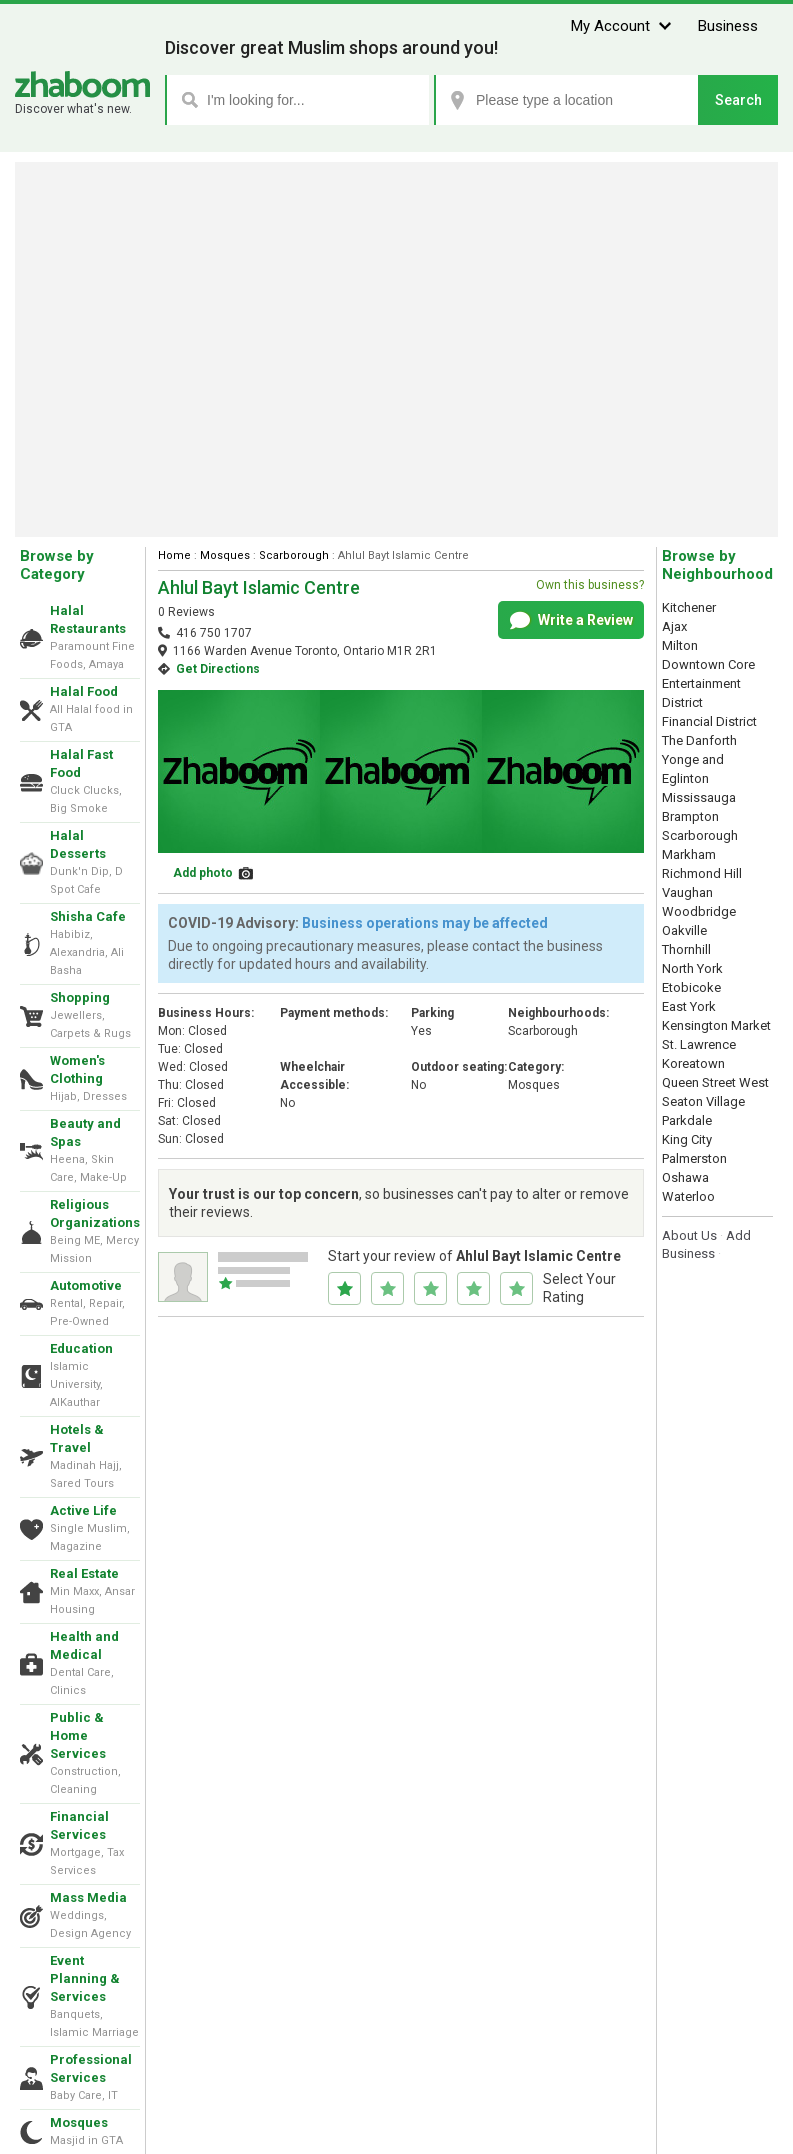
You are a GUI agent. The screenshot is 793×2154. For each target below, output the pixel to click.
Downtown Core (708, 664)
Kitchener (689, 607)
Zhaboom (82, 84)
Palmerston (694, 1158)
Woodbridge (699, 911)
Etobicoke (691, 987)
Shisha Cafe (88, 916)
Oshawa (685, 1177)
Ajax (674, 626)
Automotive (86, 1285)
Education (81, 1348)
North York (692, 968)
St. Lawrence (699, 1044)
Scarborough (294, 555)
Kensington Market (716, 1025)
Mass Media (88, 1897)
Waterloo (688, 1196)
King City (687, 1139)
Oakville (684, 930)
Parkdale (687, 1120)
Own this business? (590, 585)
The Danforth (699, 740)
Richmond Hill (702, 873)
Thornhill (686, 949)
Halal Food (84, 691)
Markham (689, 854)
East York (689, 1006)
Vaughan (687, 892)
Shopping (80, 997)
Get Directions (218, 669)
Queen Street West (715, 1082)
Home (174, 555)
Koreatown (693, 1063)
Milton (680, 645)
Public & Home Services (78, 1735)
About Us (689, 1235)
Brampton (690, 816)
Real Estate (84, 1573)
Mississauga (699, 797)
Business (728, 26)
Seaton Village (703, 1101)
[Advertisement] (396, 349)
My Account (610, 26)
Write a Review (571, 621)
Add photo (203, 873)
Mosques (79, 2122)
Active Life (83, 1510)
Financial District (709, 721)
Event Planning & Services (85, 1978)
